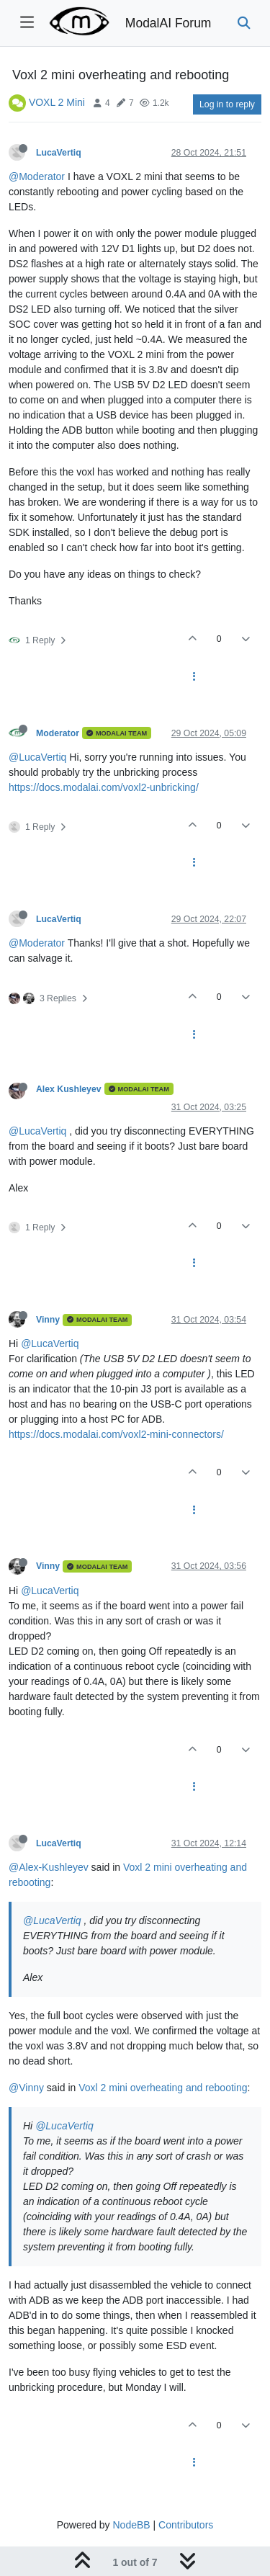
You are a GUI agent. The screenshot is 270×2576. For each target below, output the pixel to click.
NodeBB (131, 2525)
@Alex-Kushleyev (49, 1867)
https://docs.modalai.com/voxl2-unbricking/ (104, 787)
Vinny (48, 1320)
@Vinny (26, 2087)
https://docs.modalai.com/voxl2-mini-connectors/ (116, 1434)
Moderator (57, 733)
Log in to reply (227, 104)
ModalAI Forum (168, 23)
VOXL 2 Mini (57, 102)
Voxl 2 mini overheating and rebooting (162, 2087)
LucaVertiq (58, 153)
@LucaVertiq (37, 757)
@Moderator (37, 176)
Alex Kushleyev (69, 1089)
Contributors (185, 2525)
